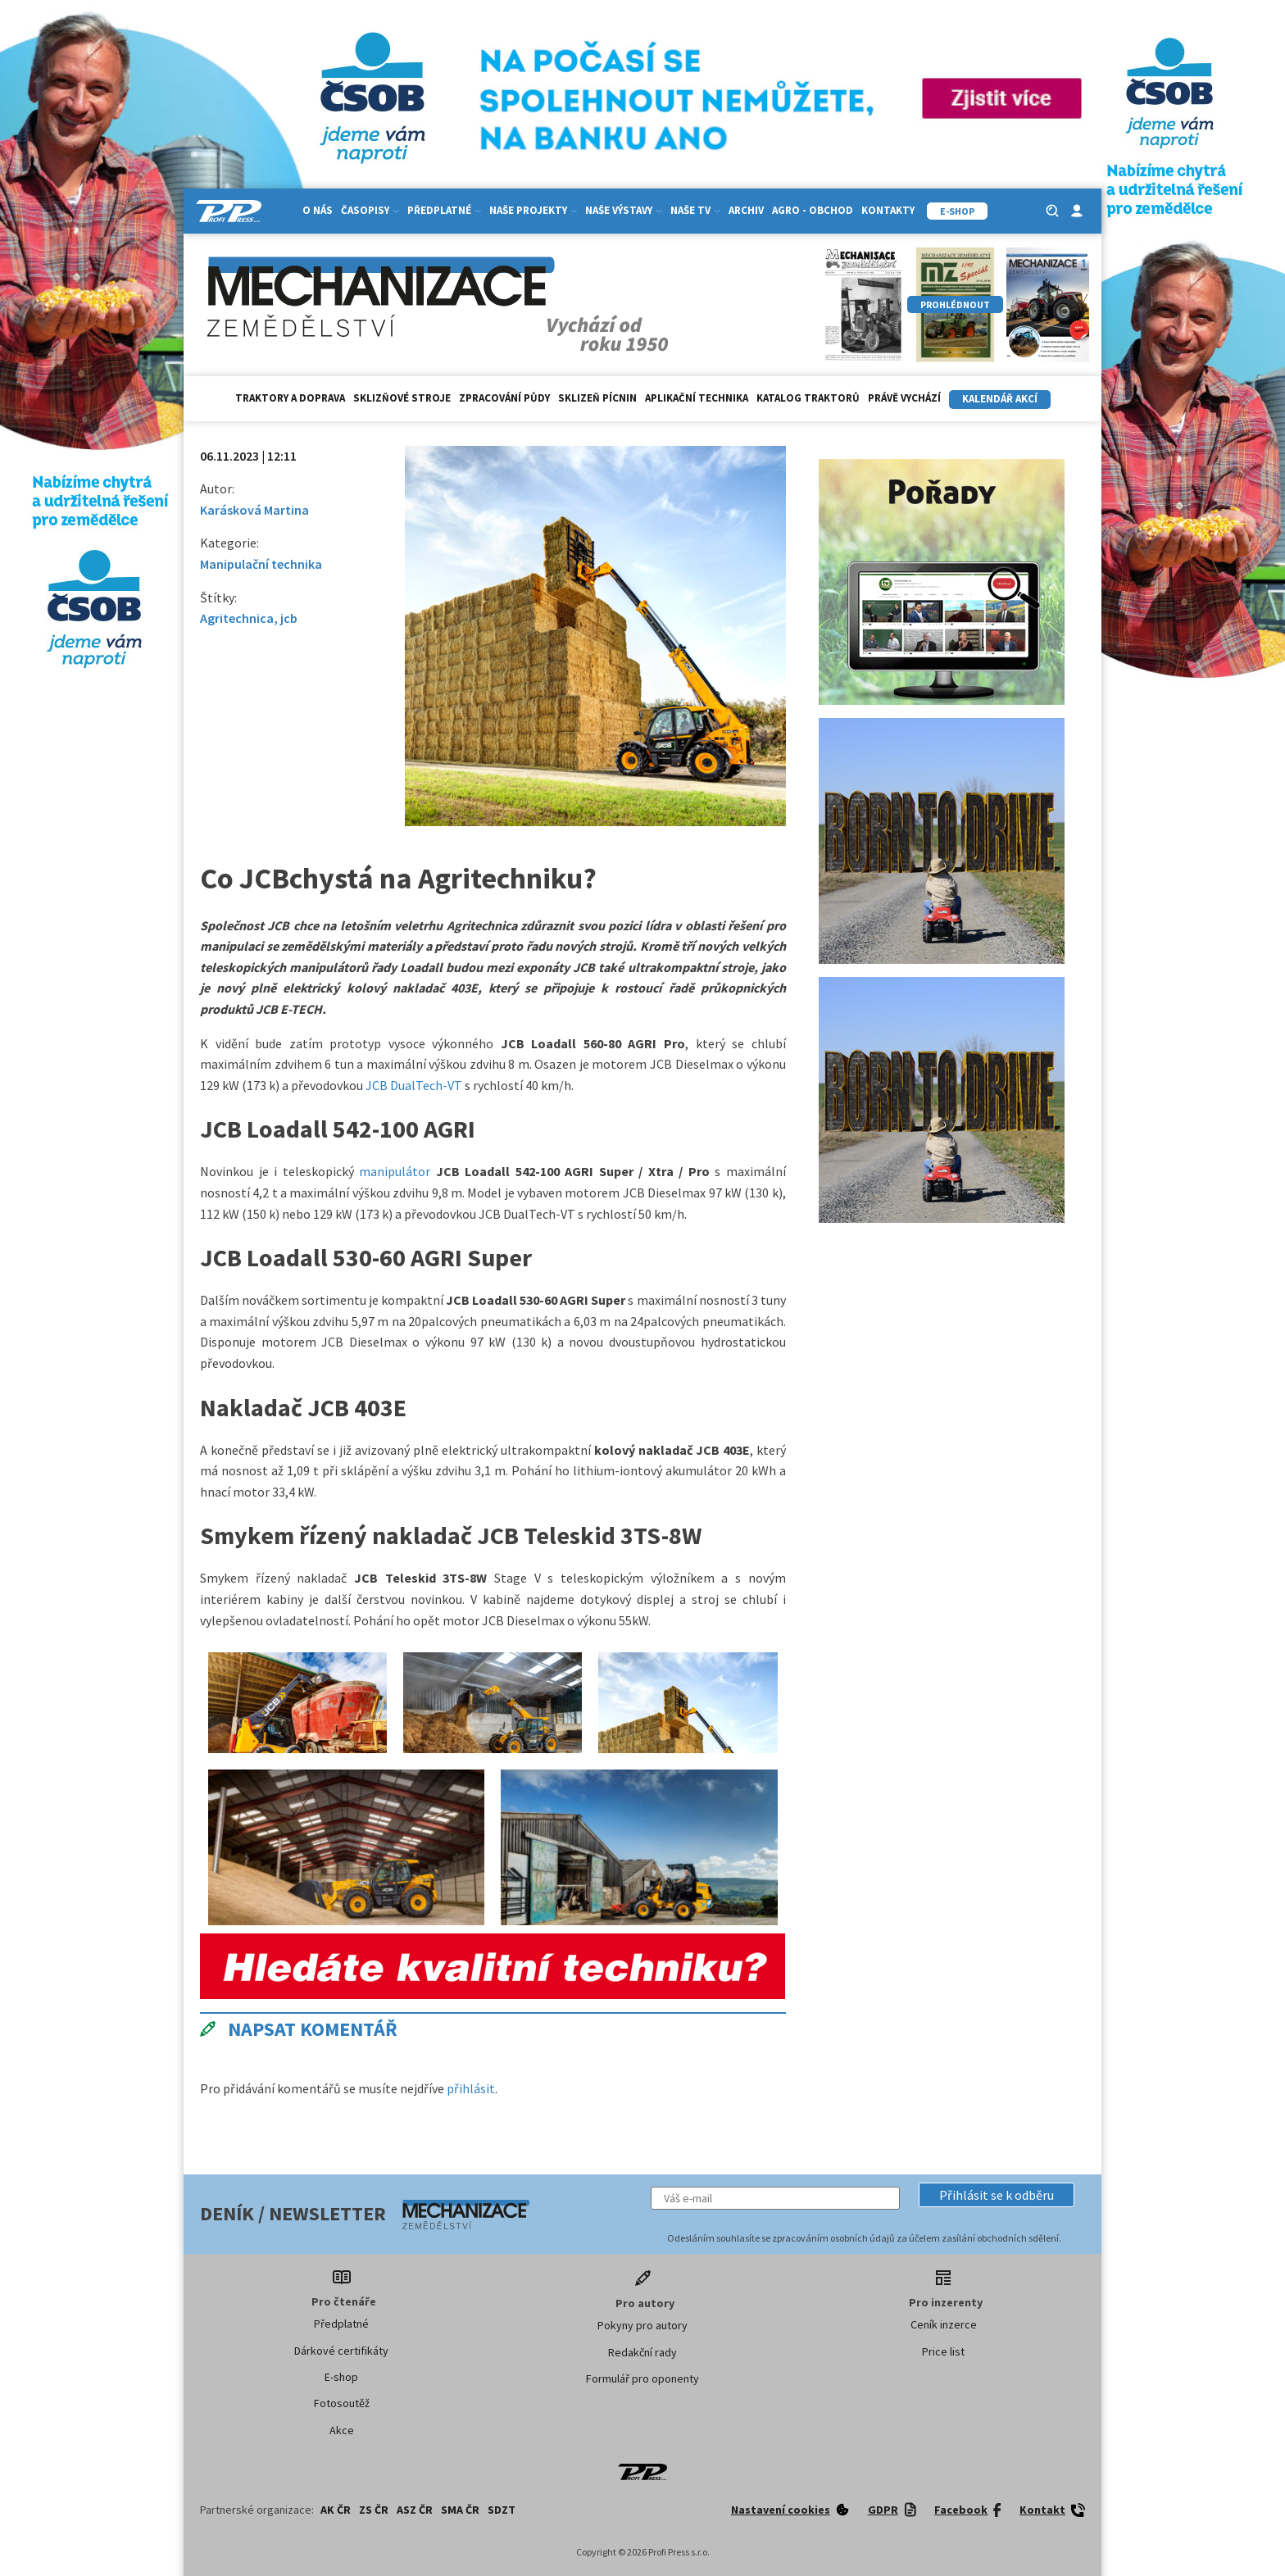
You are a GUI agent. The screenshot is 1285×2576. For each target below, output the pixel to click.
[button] (996, 2195)
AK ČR (335, 2509)
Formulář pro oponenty (642, 2378)
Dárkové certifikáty (341, 2350)
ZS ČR (373, 2509)
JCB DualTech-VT (414, 1085)
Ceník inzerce (943, 2324)
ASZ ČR (415, 2509)
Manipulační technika (261, 564)
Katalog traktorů (808, 398)
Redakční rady (642, 2352)
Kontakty (888, 210)
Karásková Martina (254, 510)
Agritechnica (237, 618)
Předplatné (444, 210)
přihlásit (471, 2088)
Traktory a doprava (290, 398)
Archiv (746, 210)
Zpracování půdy (504, 398)
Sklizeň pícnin (597, 398)
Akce (341, 2430)
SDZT (501, 2509)
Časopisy (370, 210)
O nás (317, 210)
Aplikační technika (696, 398)
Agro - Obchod (812, 210)
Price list (943, 2351)
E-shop (341, 2376)
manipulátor (394, 1171)
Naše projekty (533, 210)
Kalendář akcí (1000, 399)
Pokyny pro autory (642, 2325)
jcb (288, 618)
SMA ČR (460, 2509)
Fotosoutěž (342, 2403)
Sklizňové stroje (402, 398)
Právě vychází (904, 398)
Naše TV (695, 210)
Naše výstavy (623, 210)
